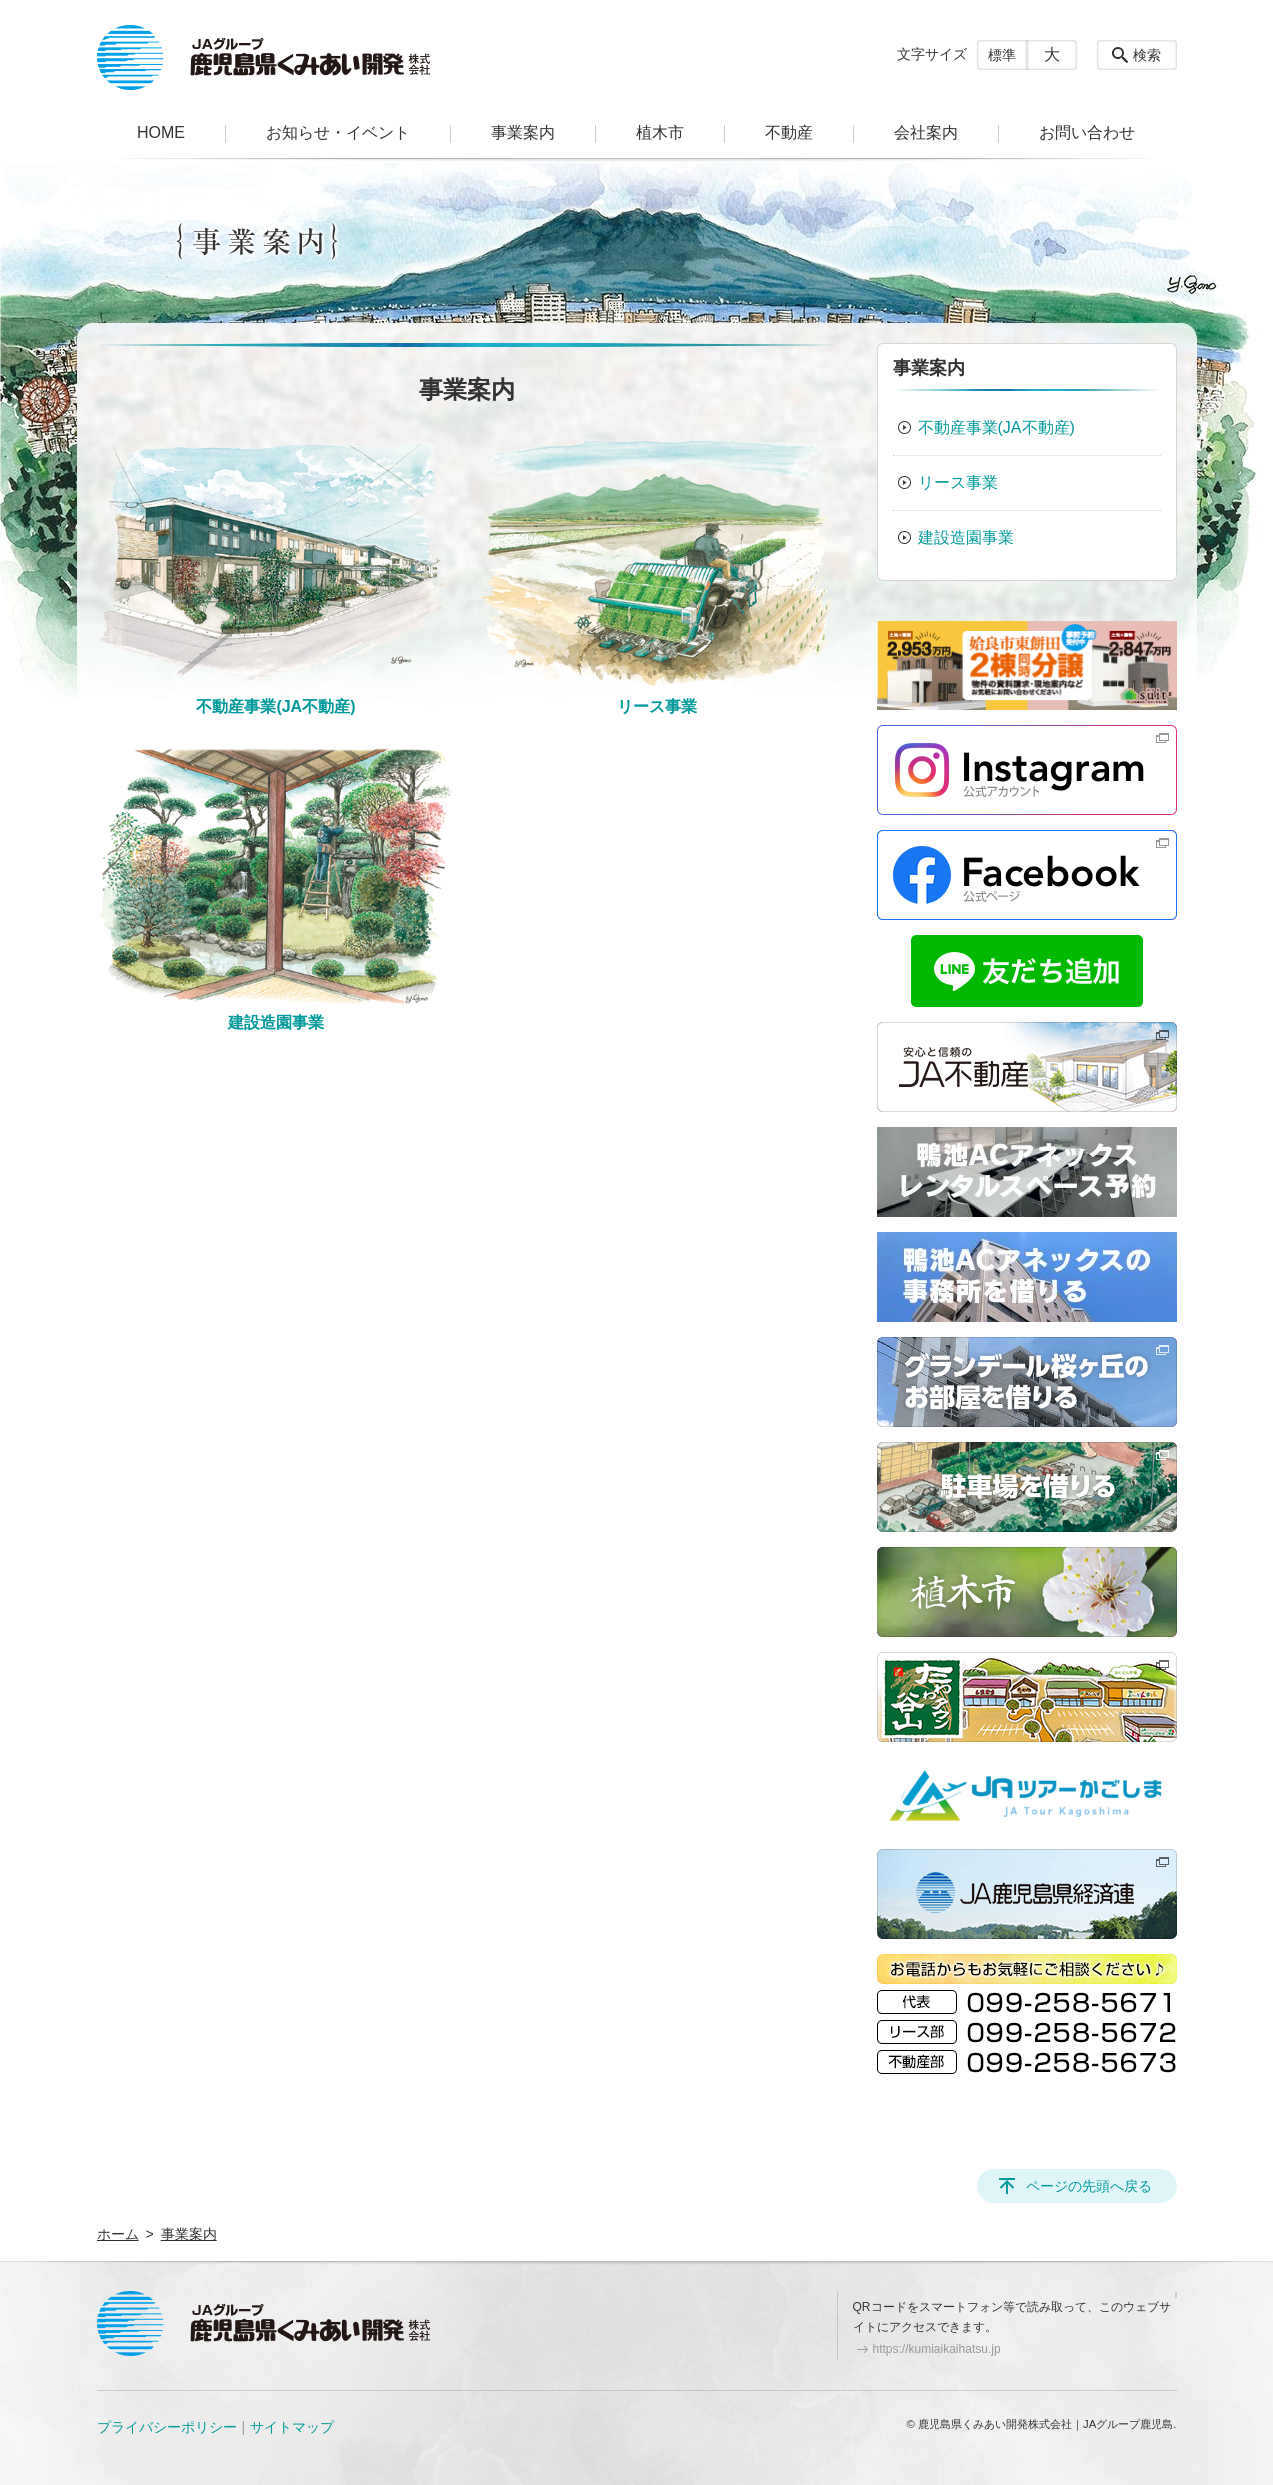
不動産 (789, 132)
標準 (1002, 55)
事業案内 (523, 132)
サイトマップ (292, 2427)
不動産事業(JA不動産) (275, 706)
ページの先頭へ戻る (1089, 2186)
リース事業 (657, 706)
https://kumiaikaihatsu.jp (937, 2349)
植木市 (660, 132)
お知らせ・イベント (338, 132)
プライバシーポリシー (167, 2427)
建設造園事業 (276, 1022)
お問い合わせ (1087, 132)
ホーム (118, 2234)
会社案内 (926, 132)
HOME (161, 132)
